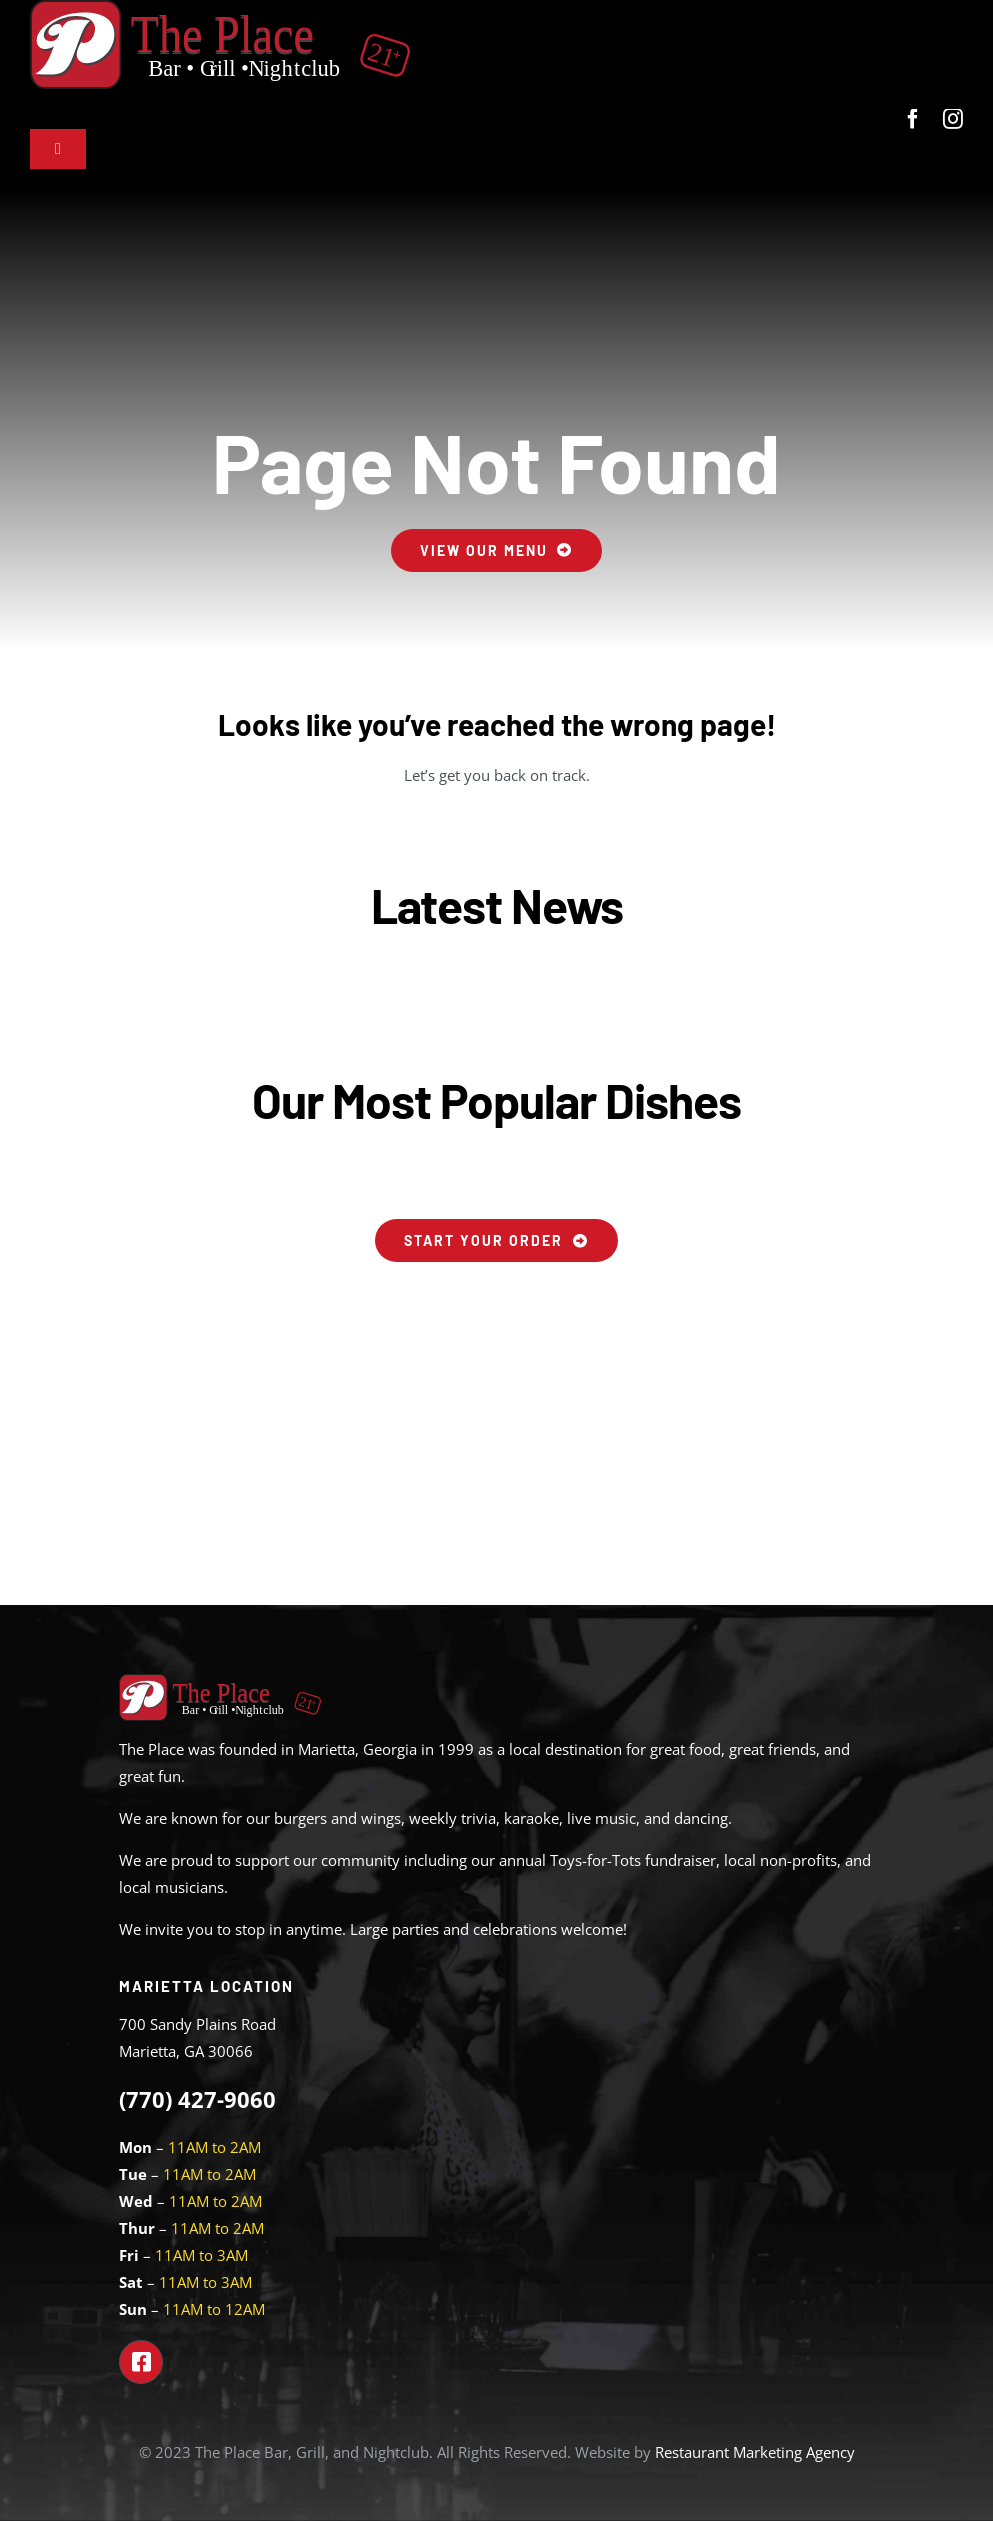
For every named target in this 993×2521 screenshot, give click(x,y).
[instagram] (953, 119)
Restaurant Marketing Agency (755, 2452)
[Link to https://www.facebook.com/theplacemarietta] (141, 2362)
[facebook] (913, 119)
